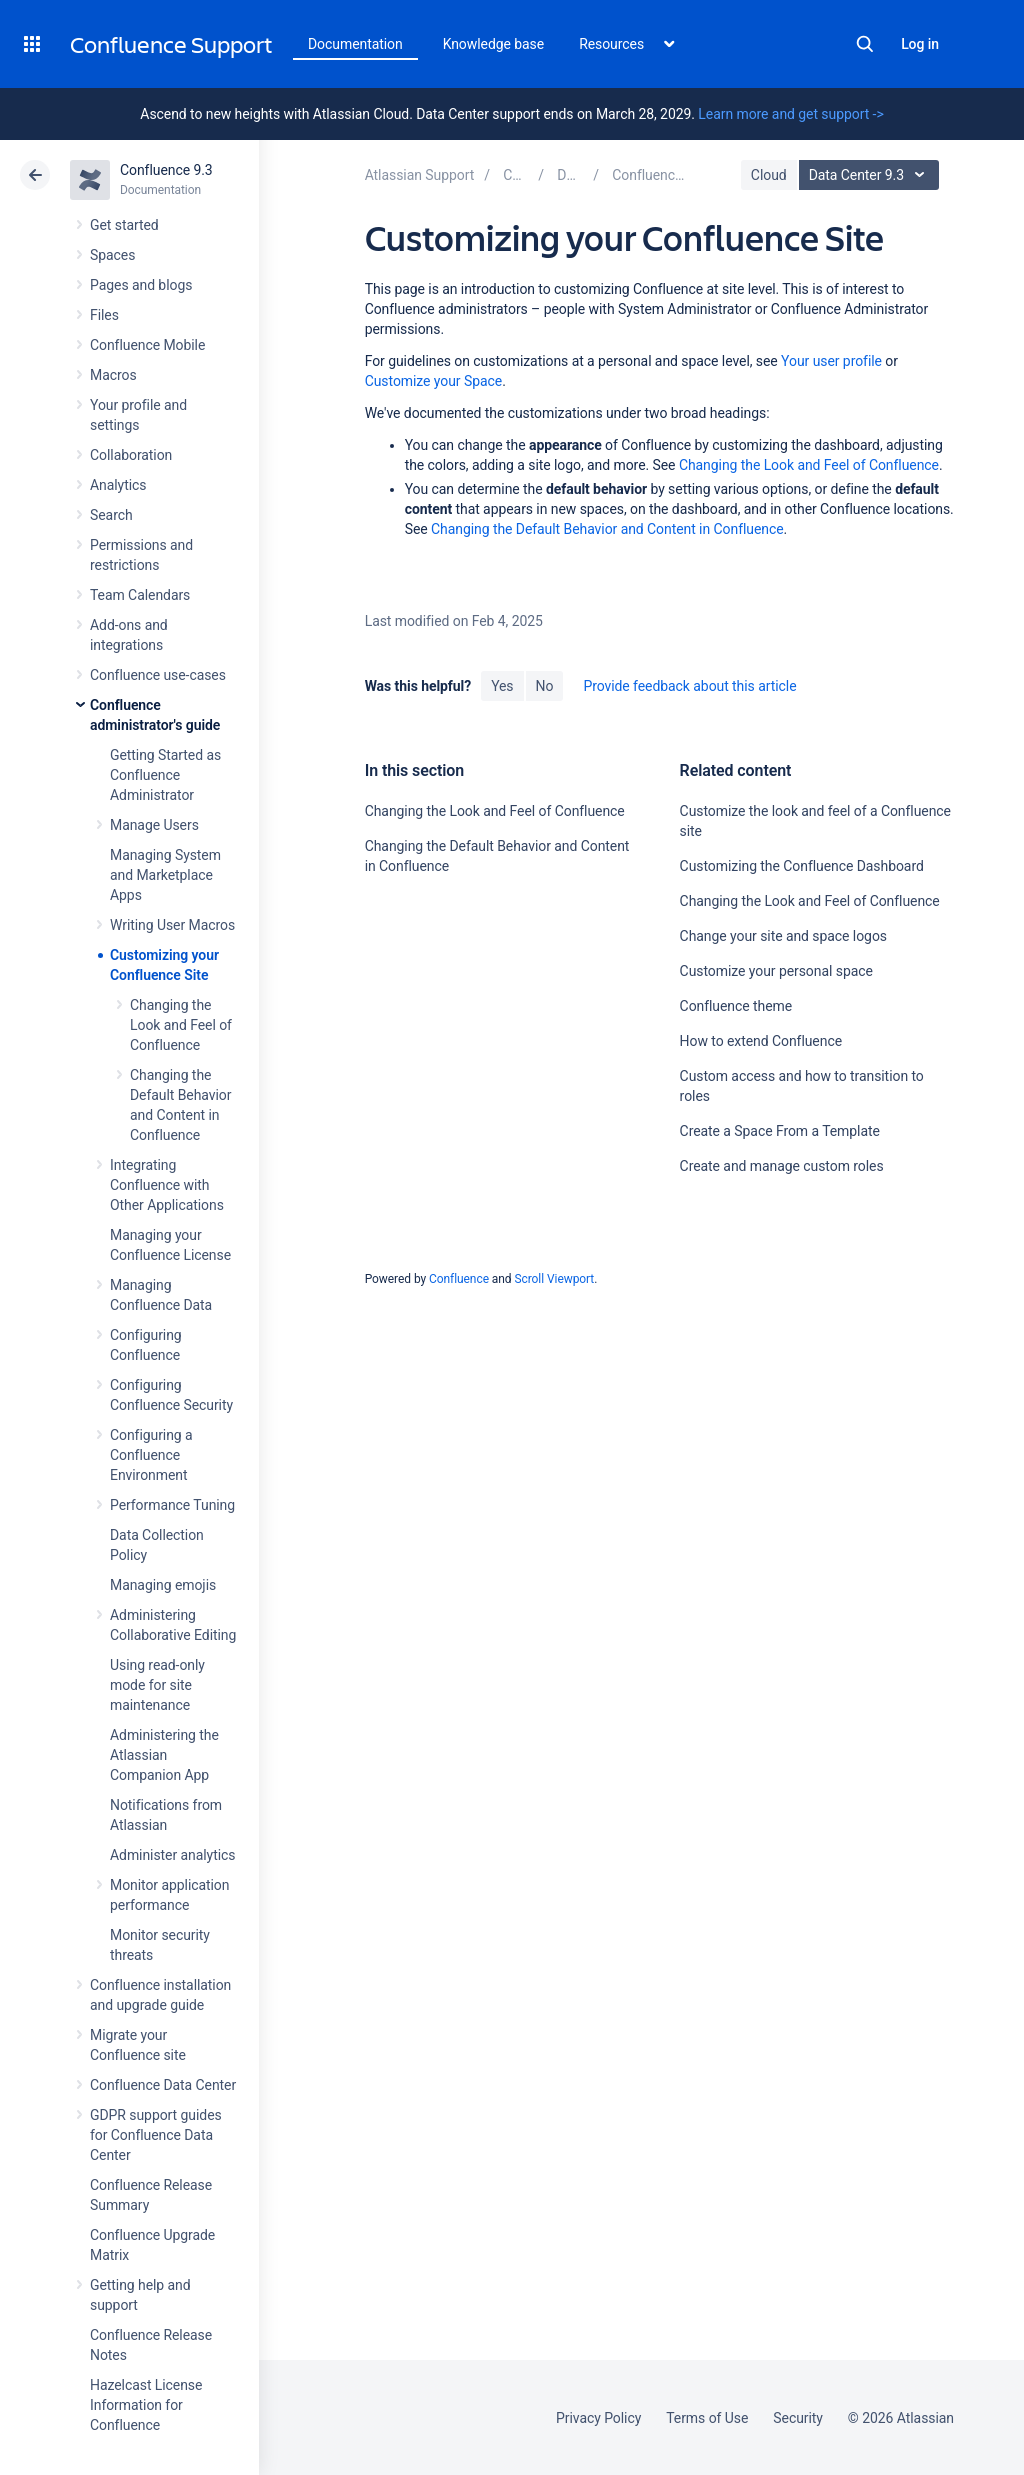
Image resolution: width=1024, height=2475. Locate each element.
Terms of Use (707, 2418)
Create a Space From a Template (780, 1131)
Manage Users (154, 825)
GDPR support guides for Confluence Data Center (156, 2135)
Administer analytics (172, 1855)
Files (104, 315)
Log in (920, 44)
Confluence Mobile (147, 345)
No (545, 686)
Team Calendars (140, 595)
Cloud (769, 175)
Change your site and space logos (783, 936)
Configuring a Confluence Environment (151, 1455)
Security (798, 2418)
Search (865, 44)
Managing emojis (163, 1585)
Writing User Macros (172, 925)
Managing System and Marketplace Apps (165, 875)
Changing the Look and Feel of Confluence (181, 1025)
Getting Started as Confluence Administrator (165, 775)
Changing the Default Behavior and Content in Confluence (607, 529)
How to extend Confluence (761, 1041)
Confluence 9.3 (166, 170)
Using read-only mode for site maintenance (157, 1685)
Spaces (112, 255)
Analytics (118, 485)
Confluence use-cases (158, 675)
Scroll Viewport (554, 1279)
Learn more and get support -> (790, 114)
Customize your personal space (776, 971)
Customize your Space (433, 381)
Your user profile (831, 361)
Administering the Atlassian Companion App (164, 1755)
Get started (124, 225)
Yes (502, 686)
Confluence (459, 1279)
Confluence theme (736, 1006)
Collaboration (131, 455)
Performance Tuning (172, 1505)
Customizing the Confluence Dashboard (802, 866)
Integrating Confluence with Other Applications (167, 1185)
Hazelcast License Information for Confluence (146, 2405)
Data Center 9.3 (871, 175)
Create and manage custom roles (782, 1166)
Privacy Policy (598, 2418)
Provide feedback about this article (689, 686)
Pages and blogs (141, 285)
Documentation (355, 44)
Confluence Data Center (163, 2085)
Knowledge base (494, 44)
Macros (113, 375)
